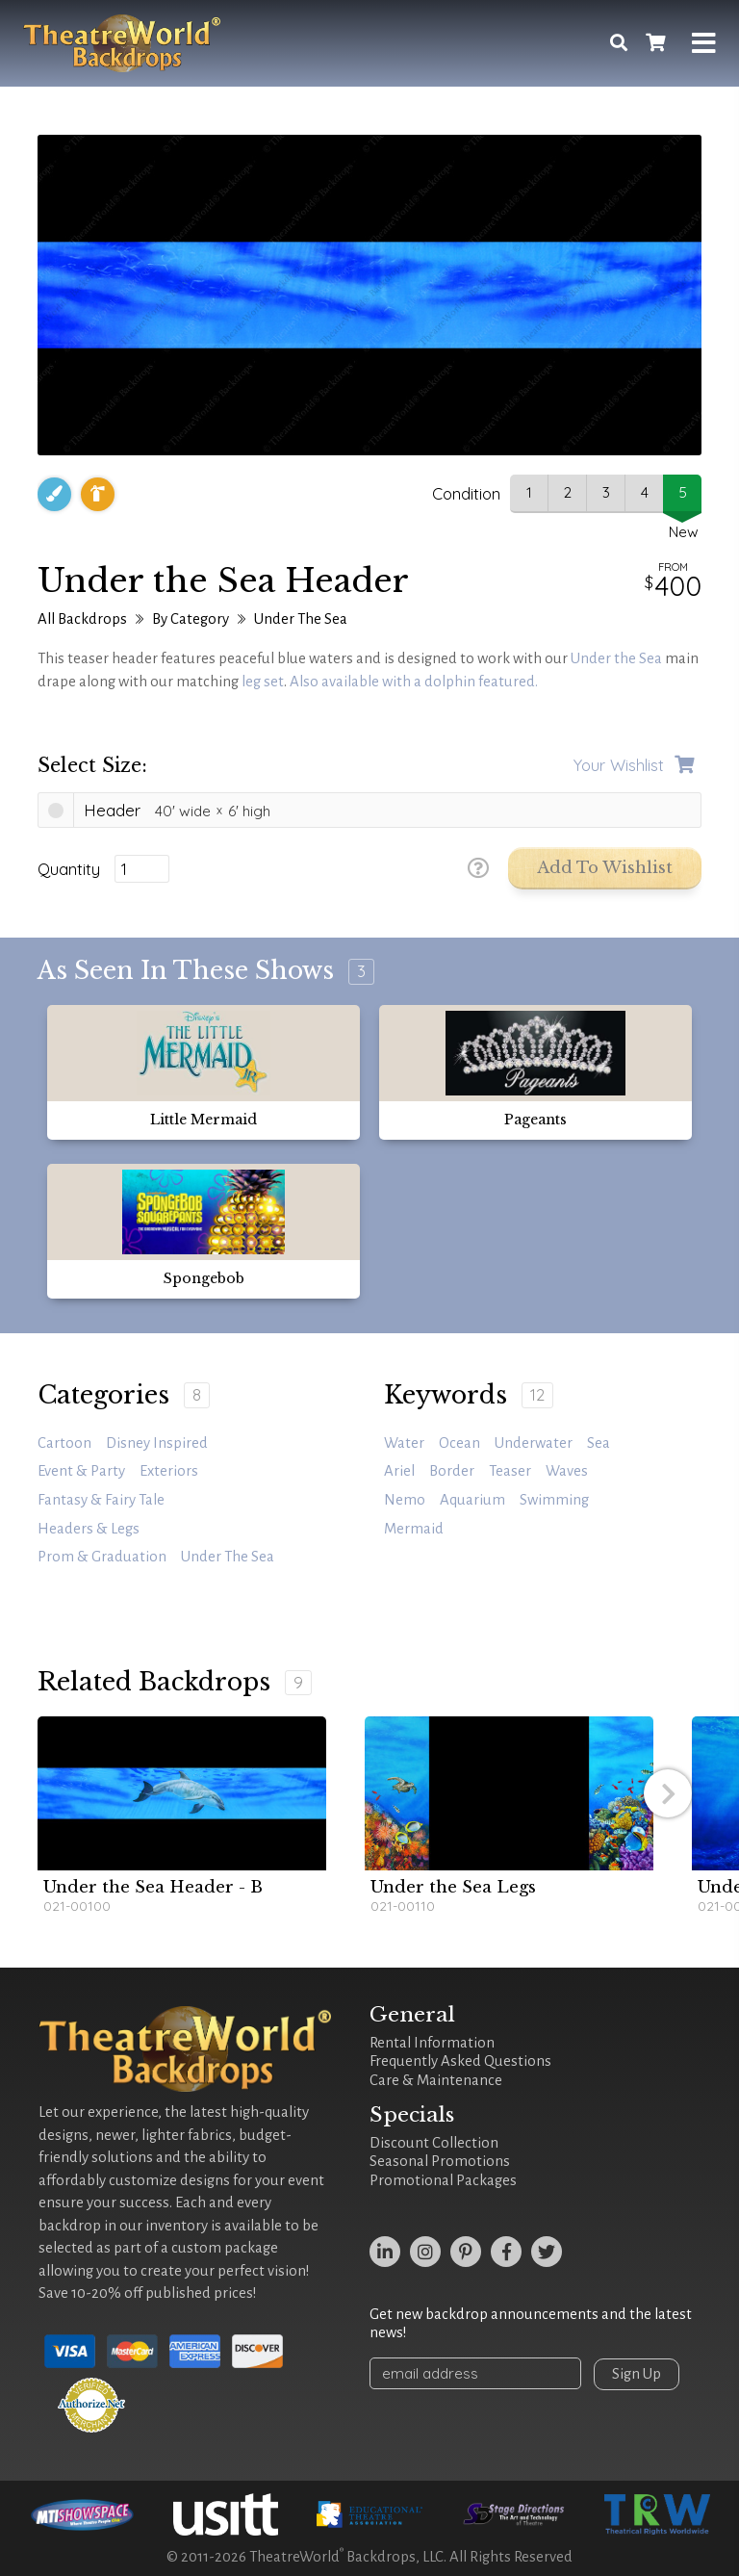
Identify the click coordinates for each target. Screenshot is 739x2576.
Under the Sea (616, 658)
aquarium (472, 1499)
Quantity (69, 869)
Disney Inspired (157, 1443)
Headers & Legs (89, 1528)
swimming (554, 1499)
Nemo (404, 1499)
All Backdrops (82, 619)
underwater (534, 1443)
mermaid (414, 1528)
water (404, 1443)
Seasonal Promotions (440, 2161)
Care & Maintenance (436, 2080)
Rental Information (432, 2042)
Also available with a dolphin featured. (414, 681)
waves (567, 1471)
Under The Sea (300, 619)
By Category (190, 619)
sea (598, 1443)
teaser (510, 1471)
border (451, 1471)
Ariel (399, 1471)
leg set (263, 681)
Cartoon (64, 1443)
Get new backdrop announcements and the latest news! (531, 2323)
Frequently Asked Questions (460, 2061)
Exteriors (169, 1471)
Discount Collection (434, 2143)
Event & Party (81, 1471)
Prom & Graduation (102, 1556)
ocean (459, 1443)
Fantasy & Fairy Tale (101, 1499)
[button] (668, 1793)
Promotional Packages (443, 2180)
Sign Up (636, 2374)
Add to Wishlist (605, 868)
